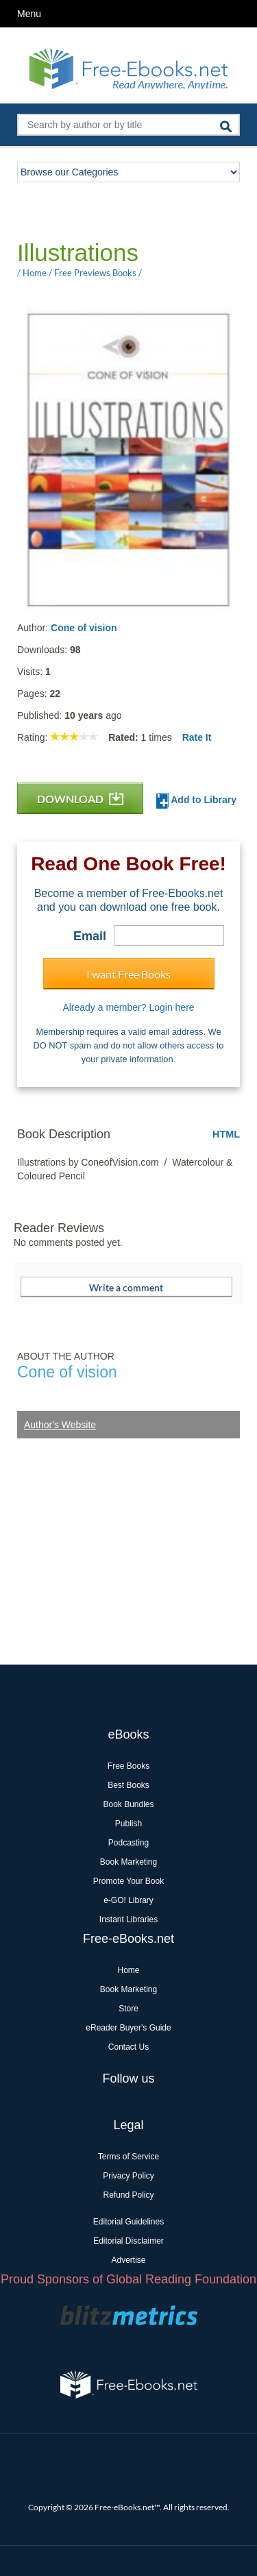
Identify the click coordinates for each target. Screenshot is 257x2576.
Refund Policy (128, 2195)
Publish (128, 1823)
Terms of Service (128, 2156)
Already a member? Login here (128, 1007)
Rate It (197, 737)
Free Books (128, 1766)
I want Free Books (128, 974)
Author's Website (60, 1424)
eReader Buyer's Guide (128, 2028)
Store (128, 2008)
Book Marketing (128, 1862)
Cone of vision (84, 627)
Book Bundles (128, 1804)
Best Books (128, 1785)
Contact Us (128, 2047)
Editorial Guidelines (128, 2222)
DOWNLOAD (80, 798)
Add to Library (196, 801)
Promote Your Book (128, 1881)
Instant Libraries (128, 1919)
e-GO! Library (128, 1900)
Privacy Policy (128, 2176)
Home (128, 1970)
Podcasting (128, 1843)
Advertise (128, 2260)
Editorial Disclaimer (128, 2241)
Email (89, 936)
